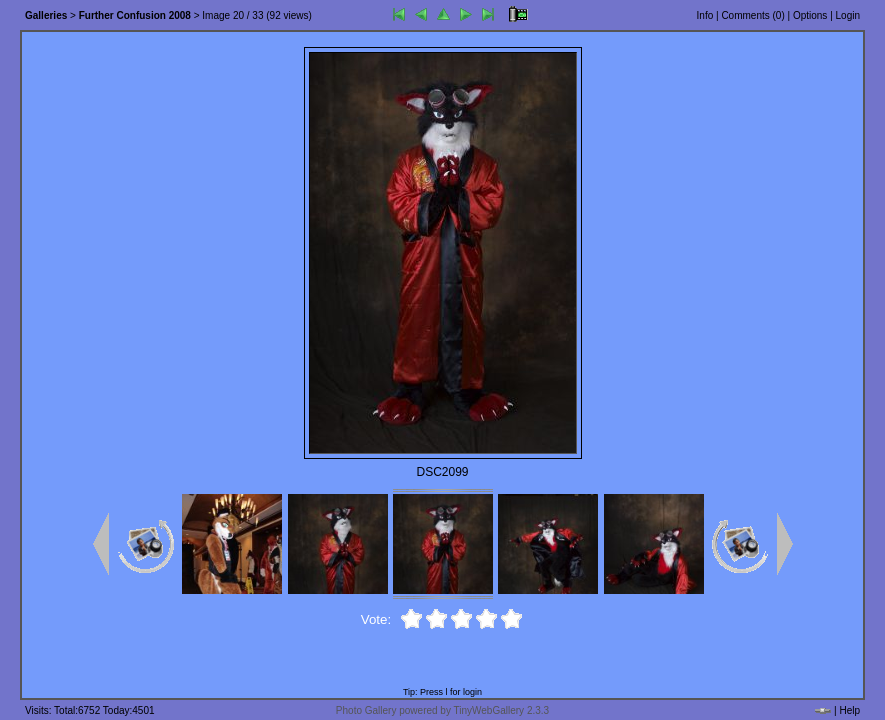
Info (705, 15)
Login (848, 15)
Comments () (752, 15)
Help (849, 710)
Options (810, 15)
